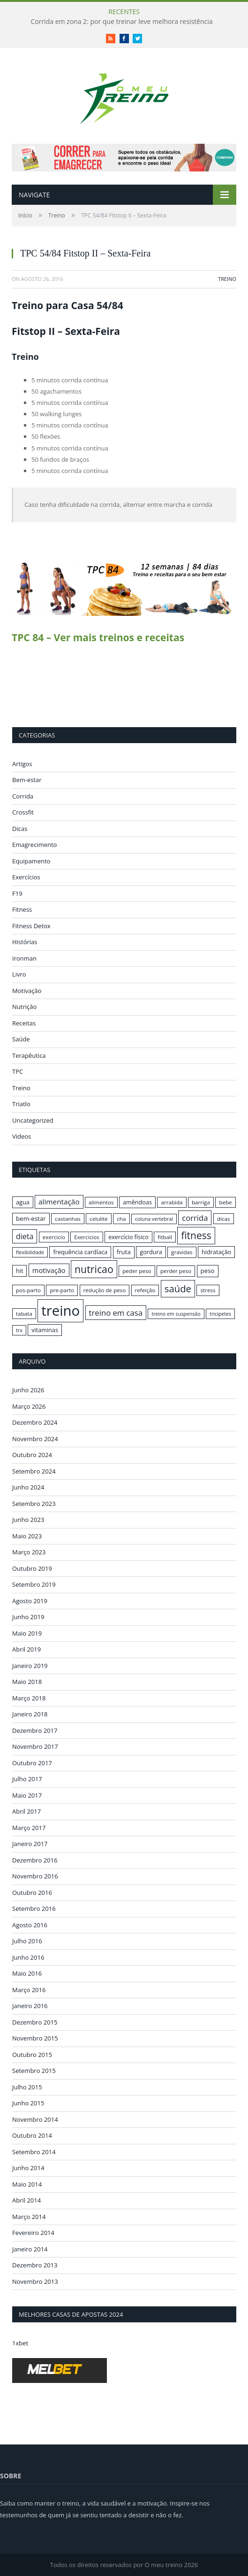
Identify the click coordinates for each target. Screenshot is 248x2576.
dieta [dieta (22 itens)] (24, 1236)
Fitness (22, 909)
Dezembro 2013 (34, 2265)
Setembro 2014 (34, 2152)
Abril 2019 (26, 1649)
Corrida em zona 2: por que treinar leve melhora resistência (121, 21)
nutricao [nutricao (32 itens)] (94, 1269)
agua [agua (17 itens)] (23, 1202)
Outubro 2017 (32, 1763)
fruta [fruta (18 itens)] (124, 1252)
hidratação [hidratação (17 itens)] (216, 1252)
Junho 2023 (28, 1519)
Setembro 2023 (34, 1503)
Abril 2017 (26, 1811)
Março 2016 (28, 1990)
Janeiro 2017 (30, 1843)
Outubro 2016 (32, 1892)
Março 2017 (28, 1827)
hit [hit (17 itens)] (19, 1270)
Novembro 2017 (35, 1746)
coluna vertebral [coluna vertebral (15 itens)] (154, 1219)
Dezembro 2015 (34, 2022)
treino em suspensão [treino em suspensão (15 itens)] (175, 1314)
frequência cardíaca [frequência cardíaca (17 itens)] (80, 1252)
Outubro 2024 (32, 1455)
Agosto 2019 (29, 1601)
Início (25, 215)
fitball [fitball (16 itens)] (165, 1237)
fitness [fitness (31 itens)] (196, 1235)
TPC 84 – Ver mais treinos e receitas (98, 637)
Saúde (21, 1039)
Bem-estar (27, 780)
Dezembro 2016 (34, 1860)
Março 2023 (28, 1552)
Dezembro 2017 (34, 1730)
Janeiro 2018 (30, 1714)
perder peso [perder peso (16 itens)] (175, 1270)
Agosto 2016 (29, 1925)
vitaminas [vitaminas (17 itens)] (44, 1330)
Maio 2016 (27, 1973)
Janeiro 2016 (30, 2006)
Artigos (22, 764)
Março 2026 (28, 1406)
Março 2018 (28, 1698)
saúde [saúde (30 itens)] (178, 1288)
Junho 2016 (28, 1957)
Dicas (19, 828)
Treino (56, 215)
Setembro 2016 (34, 1908)
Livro (19, 974)
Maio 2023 (27, 1536)
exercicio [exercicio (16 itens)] (54, 1237)
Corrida (22, 796)
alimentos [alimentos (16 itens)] (101, 1202)
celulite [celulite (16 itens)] (99, 1218)
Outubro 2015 (32, 2054)
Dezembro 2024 (34, 1422)
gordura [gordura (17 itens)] (151, 1252)
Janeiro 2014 (30, 2249)
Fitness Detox (31, 926)
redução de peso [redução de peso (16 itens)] (104, 1290)
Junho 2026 (28, 1390)
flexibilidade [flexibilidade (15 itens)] (30, 1252)
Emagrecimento (34, 844)
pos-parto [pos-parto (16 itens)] (28, 1290)
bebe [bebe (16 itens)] (225, 1202)
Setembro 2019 (34, 1584)
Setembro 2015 (34, 2070)
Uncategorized (32, 1120)
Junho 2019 (28, 1617)
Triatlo (21, 1104)
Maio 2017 (27, 1795)
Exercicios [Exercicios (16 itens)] (86, 1237)
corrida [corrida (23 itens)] (195, 1217)
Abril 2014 (26, 2200)
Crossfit (23, 812)
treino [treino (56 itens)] (60, 1310)
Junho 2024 (28, 1487)
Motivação (26, 990)
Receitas (24, 1023)
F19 (17, 893)
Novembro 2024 (35, 1439)
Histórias (25, 942)
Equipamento (31, 861)
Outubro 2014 (32, 2135)
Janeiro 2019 (30, 1665)
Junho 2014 (28, 2168)
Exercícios (26, 877)
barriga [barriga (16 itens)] (201, 1202)
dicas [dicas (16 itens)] (223, 1218)
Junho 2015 (28, 2103)
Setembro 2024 (34, 1471)
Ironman (24, 958)
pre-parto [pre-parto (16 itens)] (62, 1290)
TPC (17, 1071)
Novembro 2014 (35, 2119)
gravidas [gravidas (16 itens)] (182, 1252)
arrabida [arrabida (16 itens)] (171, 1202)
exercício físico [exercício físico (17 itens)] (128, 1237)
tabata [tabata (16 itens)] (24, 1313)
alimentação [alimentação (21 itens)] (59, 1201)
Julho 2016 (27, 1941)
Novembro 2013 (35, 2281)
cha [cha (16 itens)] (121, 1218)
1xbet (20, 2343)
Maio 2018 (27, 1681)
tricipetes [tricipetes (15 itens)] (220, 1314)
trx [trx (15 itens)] (19, 1330)
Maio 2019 (27, 1633)
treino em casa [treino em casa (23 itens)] (116, 1312)
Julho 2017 (27, 1779)
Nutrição (24, 1006)
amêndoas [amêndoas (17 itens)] (137, 1202)
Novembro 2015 (35, 2038)
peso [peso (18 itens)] (208, 1270)
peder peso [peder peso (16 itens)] (136, 1270)
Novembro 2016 (35, 1876)
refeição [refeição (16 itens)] (145, 1290)
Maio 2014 (27, 2184)
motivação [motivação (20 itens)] (49, 1270)
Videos (21, 1136)
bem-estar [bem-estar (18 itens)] (31, 1218)
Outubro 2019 (32, 1568)
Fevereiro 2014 (33, 2232)
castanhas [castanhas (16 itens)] (68, 1218)
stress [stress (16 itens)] (207, 1290)
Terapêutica (29, 1055)
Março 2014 (28, 2216)
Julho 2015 (27, 2087)
